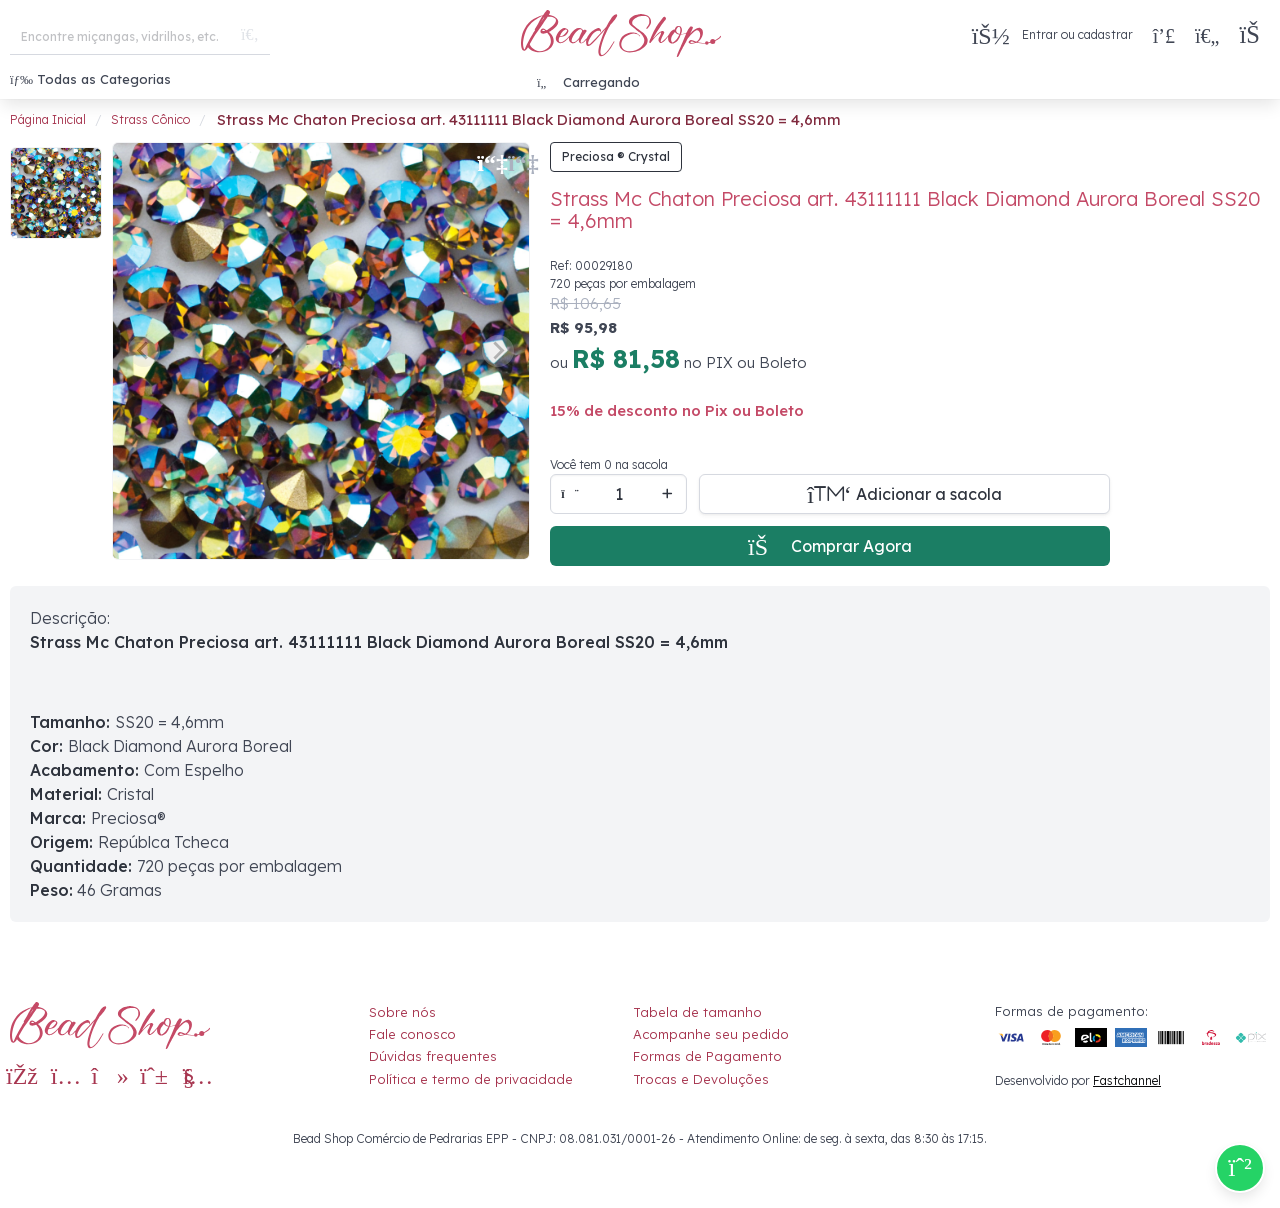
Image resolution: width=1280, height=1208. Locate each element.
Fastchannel (1127, 1080)
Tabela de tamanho (697, 1012)
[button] (1254, 35)
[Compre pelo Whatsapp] (1240, 1168)
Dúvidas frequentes (433, 1056)
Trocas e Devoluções (701, 1079)
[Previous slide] (144, 351)
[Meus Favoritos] (1207, 35)
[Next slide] (498, 351)
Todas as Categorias (90, 79)
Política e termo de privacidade (471, 1079)
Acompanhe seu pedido (711, 1034)
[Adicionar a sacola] (904, 494)
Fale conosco (412, 1034)
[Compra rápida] (1164, 35)
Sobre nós (402, 1012)
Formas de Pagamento (707, 1056)
